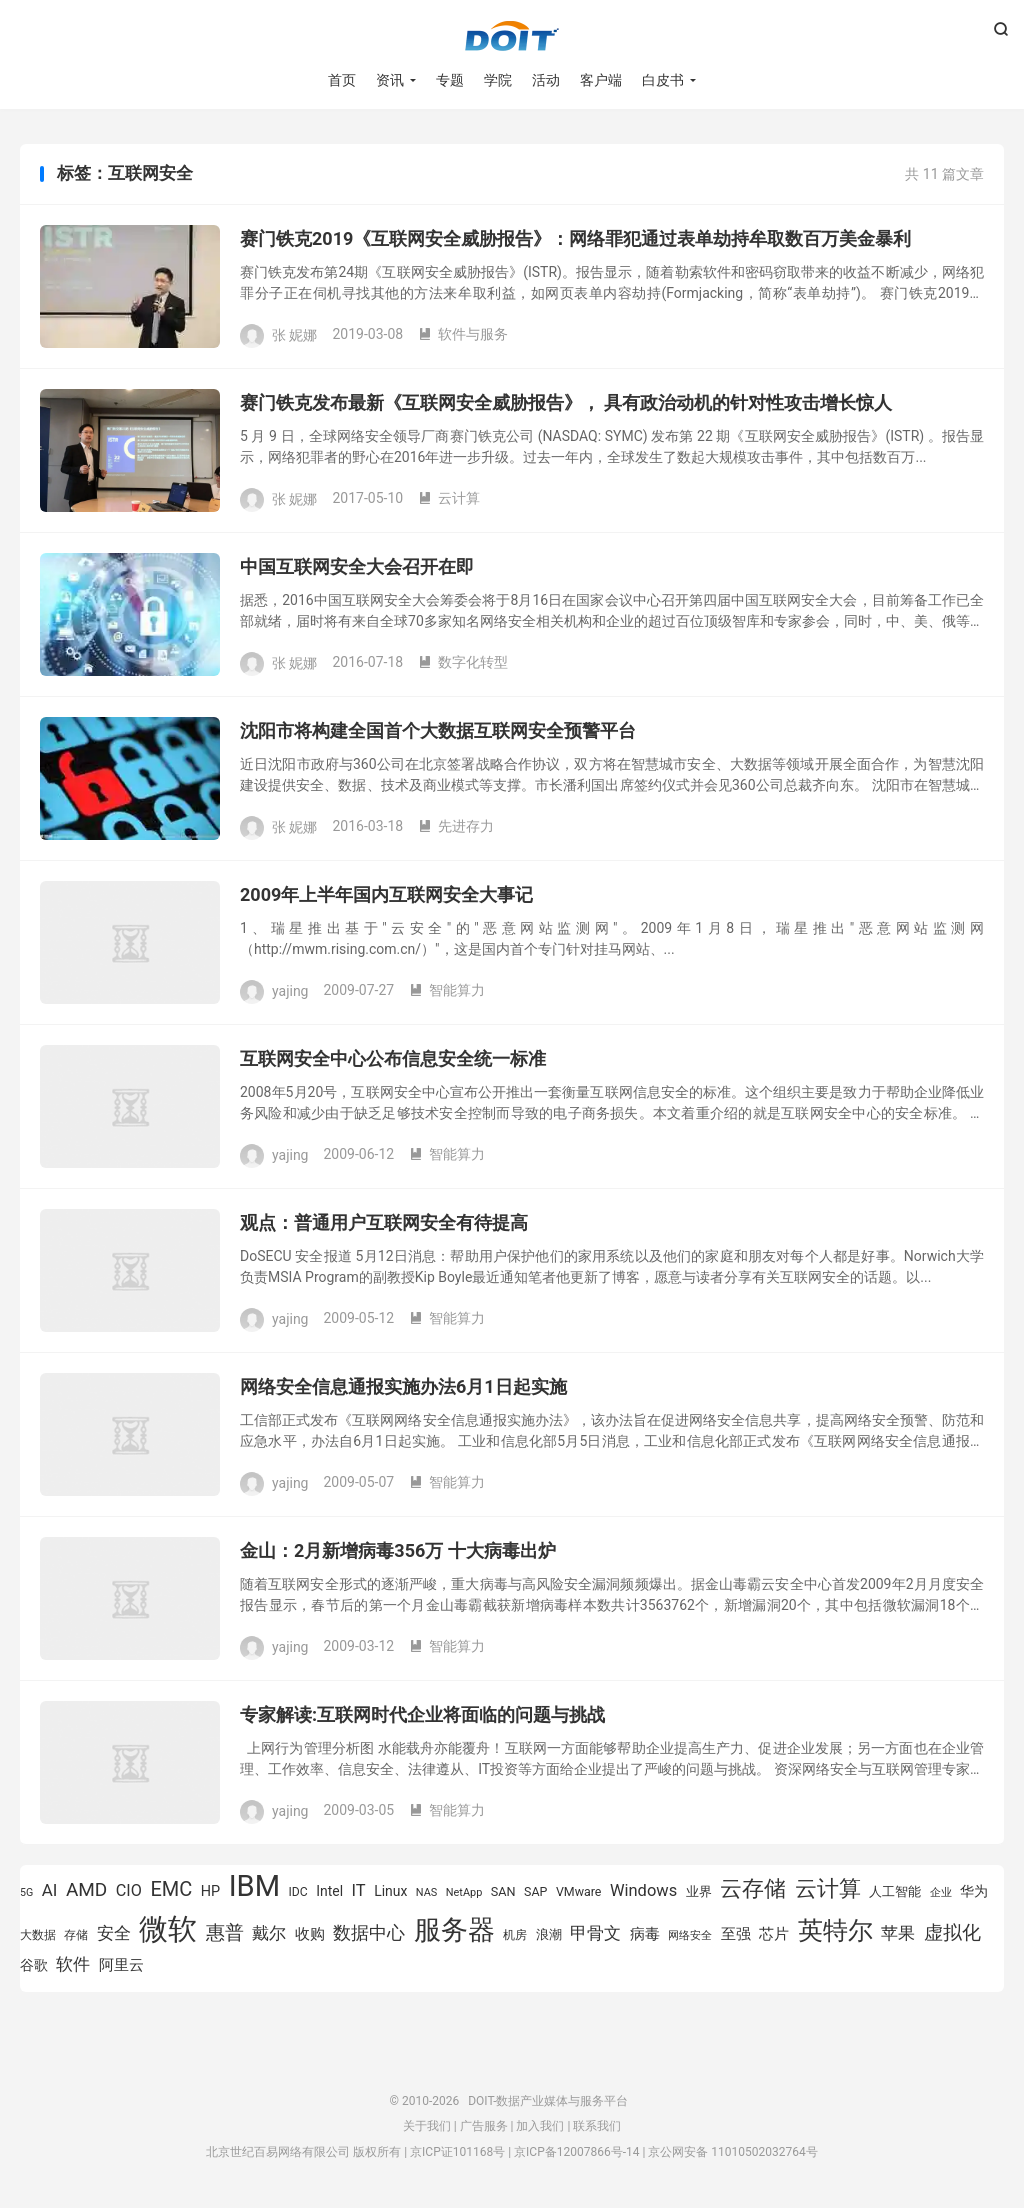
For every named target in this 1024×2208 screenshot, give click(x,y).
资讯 (390, 80)
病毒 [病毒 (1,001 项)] (645, 1934)
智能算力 (447, 990)
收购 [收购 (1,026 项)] (310, 1934)
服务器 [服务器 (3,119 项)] (454, 1930)
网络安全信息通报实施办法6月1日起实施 (403, 1386)
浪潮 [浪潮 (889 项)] (549, 1934)
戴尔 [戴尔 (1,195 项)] (269, 1933)
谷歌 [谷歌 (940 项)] (34, 1965)
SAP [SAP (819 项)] (535, 1891)
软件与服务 (463, 334)
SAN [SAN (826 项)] (503, 1891)
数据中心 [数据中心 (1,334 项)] (369, 1932)
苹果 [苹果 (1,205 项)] (898, 1933)
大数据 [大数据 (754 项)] (38, 1935)
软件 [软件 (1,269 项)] (73, 1964)
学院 (498, 80)
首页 (342, 80)
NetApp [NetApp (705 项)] (464, 1892)
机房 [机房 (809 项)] (515, 1934)
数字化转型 (463, 662)
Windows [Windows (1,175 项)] (643, 1890)
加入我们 (540, 2126)
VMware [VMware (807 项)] (579, 1891)
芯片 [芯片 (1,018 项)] (774, 1934)
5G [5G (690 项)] (26, 1892)
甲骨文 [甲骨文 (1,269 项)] (595, 1933)
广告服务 (484, 2126)
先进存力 (456, 826)
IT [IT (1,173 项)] (359, 1890)
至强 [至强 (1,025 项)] (736, 1934)
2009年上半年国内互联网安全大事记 (386, 894)
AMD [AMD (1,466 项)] (86, 1889)
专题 (450, 80)
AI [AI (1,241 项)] (50, 1890)
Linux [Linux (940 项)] (390, 1891)
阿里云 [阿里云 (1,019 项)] (121, 1965)
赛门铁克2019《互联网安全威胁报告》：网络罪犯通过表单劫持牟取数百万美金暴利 (575, 238)
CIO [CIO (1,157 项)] (129, 1890)
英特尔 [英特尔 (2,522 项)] (835, 1930)
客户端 (601, 80)
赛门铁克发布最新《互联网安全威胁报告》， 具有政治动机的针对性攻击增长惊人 (566, 402)
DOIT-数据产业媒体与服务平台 (512, 36)
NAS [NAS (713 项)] (426, 1892)
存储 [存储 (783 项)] (76, 1935)
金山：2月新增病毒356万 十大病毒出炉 (398, 1550)
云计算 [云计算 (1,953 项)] (828, 1888)
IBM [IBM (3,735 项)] (254, 1886)
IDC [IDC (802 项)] (298, 1892)
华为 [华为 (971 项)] (974, 1891)
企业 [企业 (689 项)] (941, 1892)
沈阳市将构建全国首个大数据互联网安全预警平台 (438, 730)
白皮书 (663, 80)
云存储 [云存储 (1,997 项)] (753, 1888)
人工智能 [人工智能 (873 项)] (895, 1891)
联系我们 (597, 2126)
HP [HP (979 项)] (210, 1891)
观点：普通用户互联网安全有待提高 (384, 1222)
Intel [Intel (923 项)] (329, 1891)
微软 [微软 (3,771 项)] (168, 1929)
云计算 (449, 498)
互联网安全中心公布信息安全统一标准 (393, 1058)
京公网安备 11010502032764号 (732, 2152)
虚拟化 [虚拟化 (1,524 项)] (952, 1932)
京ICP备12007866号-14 (576, 2152)
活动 (546, 80)
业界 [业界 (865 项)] (699, 1891)
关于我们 (427, 2126)
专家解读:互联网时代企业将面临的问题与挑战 (422, 1714)
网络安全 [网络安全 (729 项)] (690, 1935)
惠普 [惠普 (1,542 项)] (225, 1932)
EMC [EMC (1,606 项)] (171, 1889)
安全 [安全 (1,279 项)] (114, 1933)
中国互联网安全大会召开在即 (357, 566)
